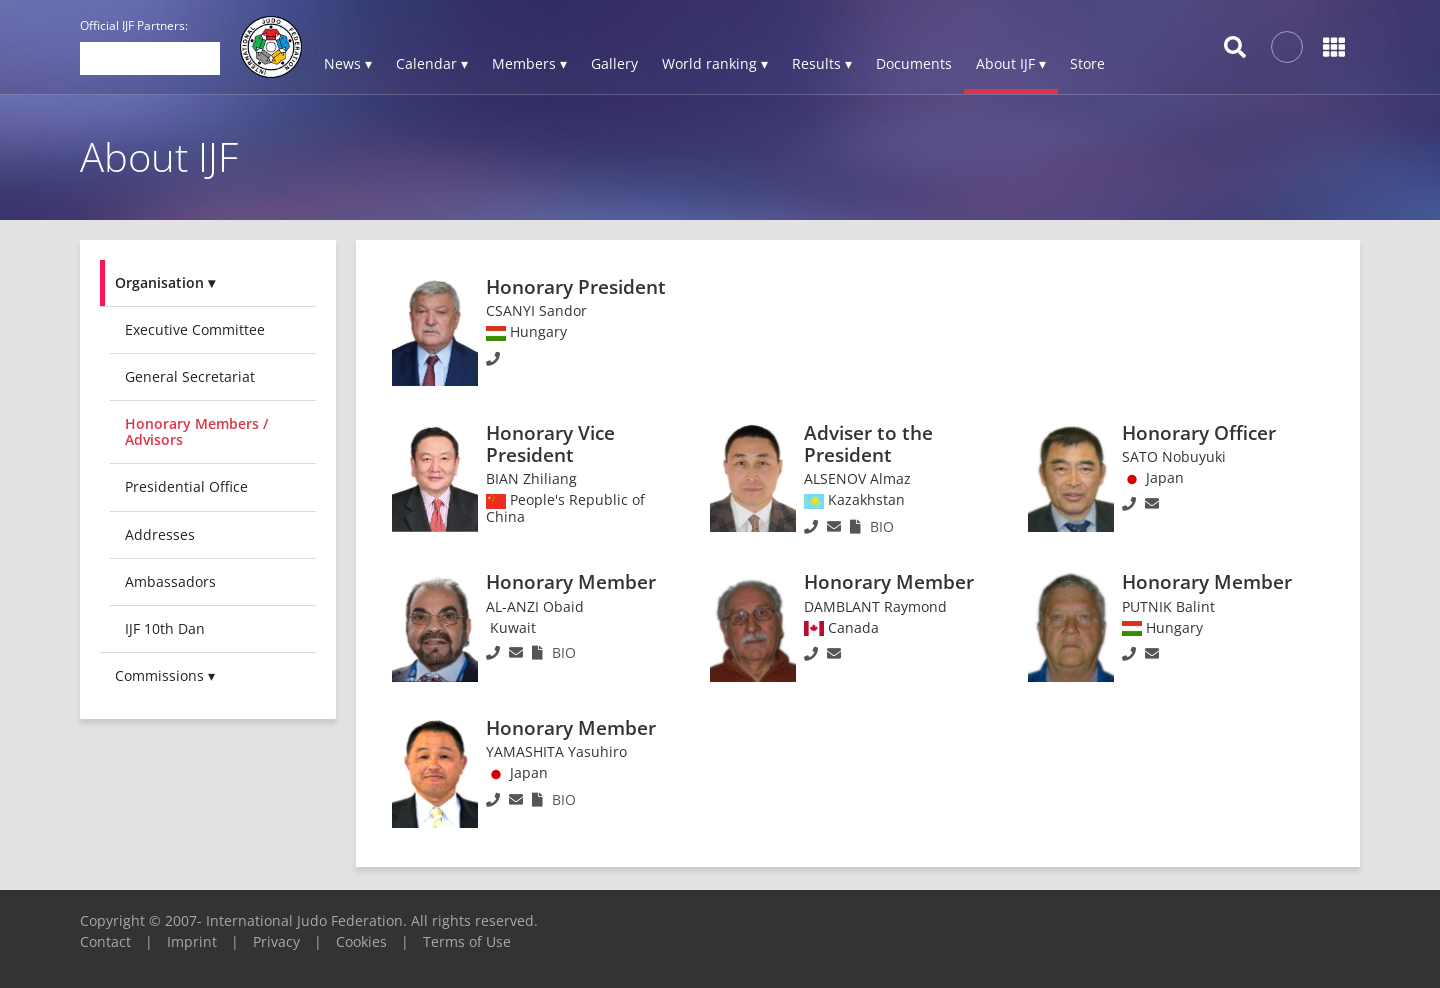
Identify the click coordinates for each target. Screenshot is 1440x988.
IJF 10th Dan (165, 628)
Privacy (276, 941)
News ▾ (348, 63)
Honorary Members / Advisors (196, 431)
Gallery (614, 63)
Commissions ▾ (165, 675)
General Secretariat (190, 376)
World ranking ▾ (715, 63)
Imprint (192, 941)
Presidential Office (186, 486)
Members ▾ (529, 63)
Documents (914, 63)
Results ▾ (822, 63)
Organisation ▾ (165, 282)
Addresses (160, 534)
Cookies (361, 941)
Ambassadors (170, 581)
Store (1087, 63)
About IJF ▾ (1011, 63)
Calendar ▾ (432, 63)
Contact (105, 941)
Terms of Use (467, 941)
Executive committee (195, 329)
